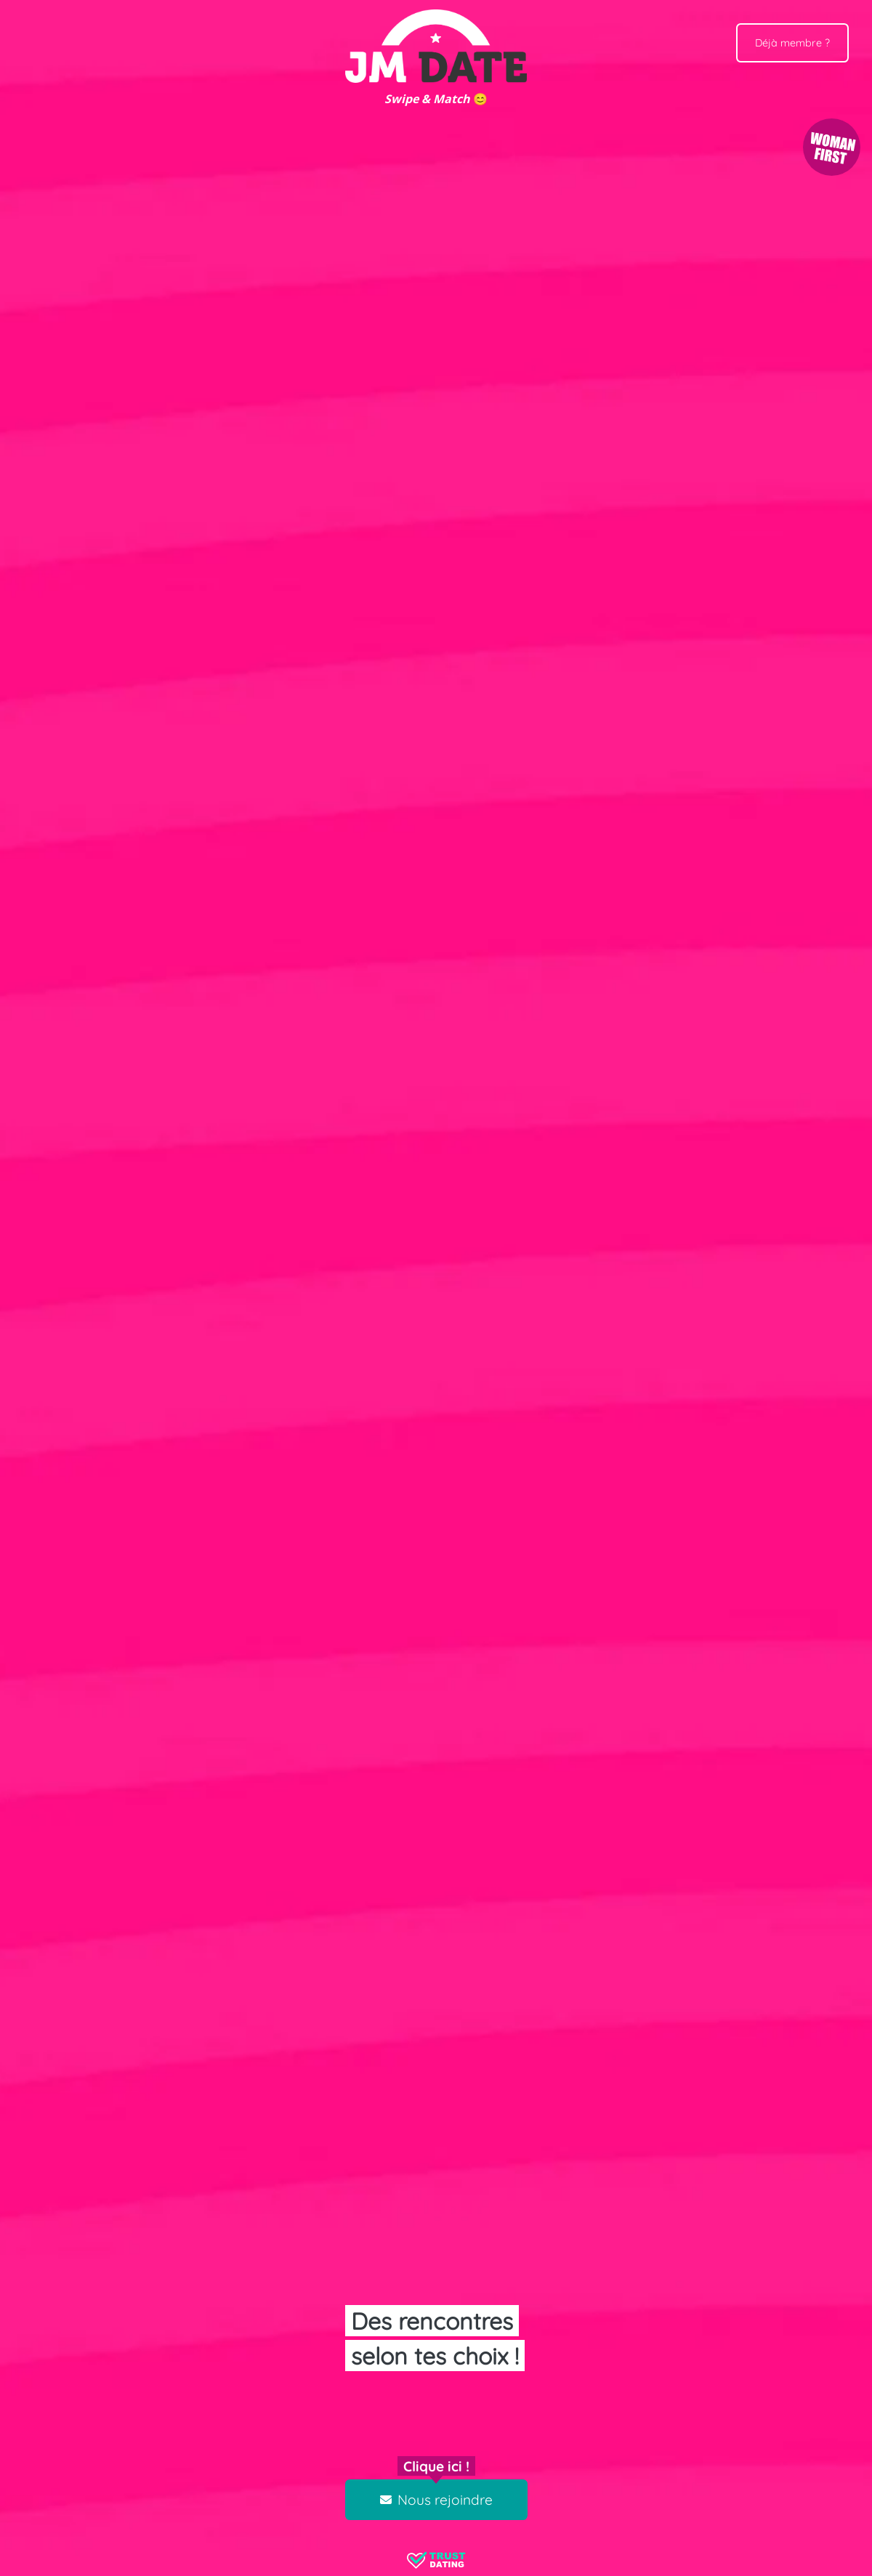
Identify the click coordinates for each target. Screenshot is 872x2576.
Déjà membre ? (792, 42)
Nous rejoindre (436, 2499)
